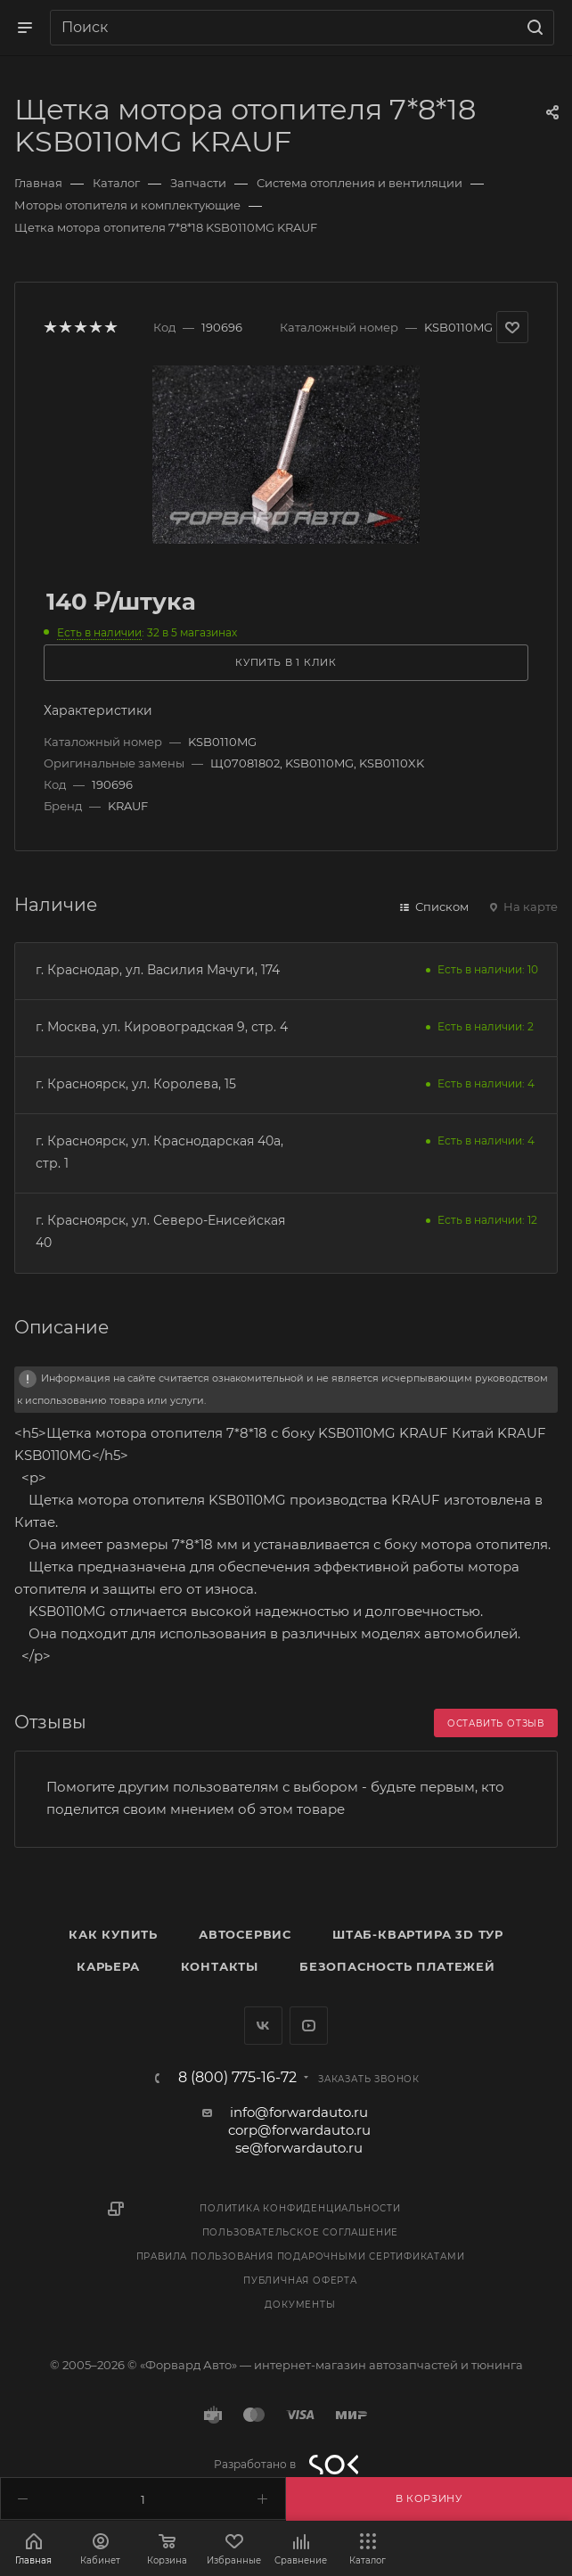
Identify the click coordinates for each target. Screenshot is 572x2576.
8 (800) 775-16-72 (237, 2078)
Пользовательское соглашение (300, 2232)
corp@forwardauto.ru (299, 2129)
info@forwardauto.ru (299, 2112)
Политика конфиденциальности (300, 2208)
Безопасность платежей (397, 1966)
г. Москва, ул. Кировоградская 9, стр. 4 (162, 1027)
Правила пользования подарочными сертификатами (300, 2256)
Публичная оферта (300, 2280)
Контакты (219, 1966)
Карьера (108, 1966)
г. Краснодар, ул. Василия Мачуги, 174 (158, 970)
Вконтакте (263, 2025)
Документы (300, 2304)
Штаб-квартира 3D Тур (417, 1934)
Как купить (113, 1934)
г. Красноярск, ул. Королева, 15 (136, 1084)
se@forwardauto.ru (299, 2147)
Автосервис (245, 1934)
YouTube (309, 2025)
